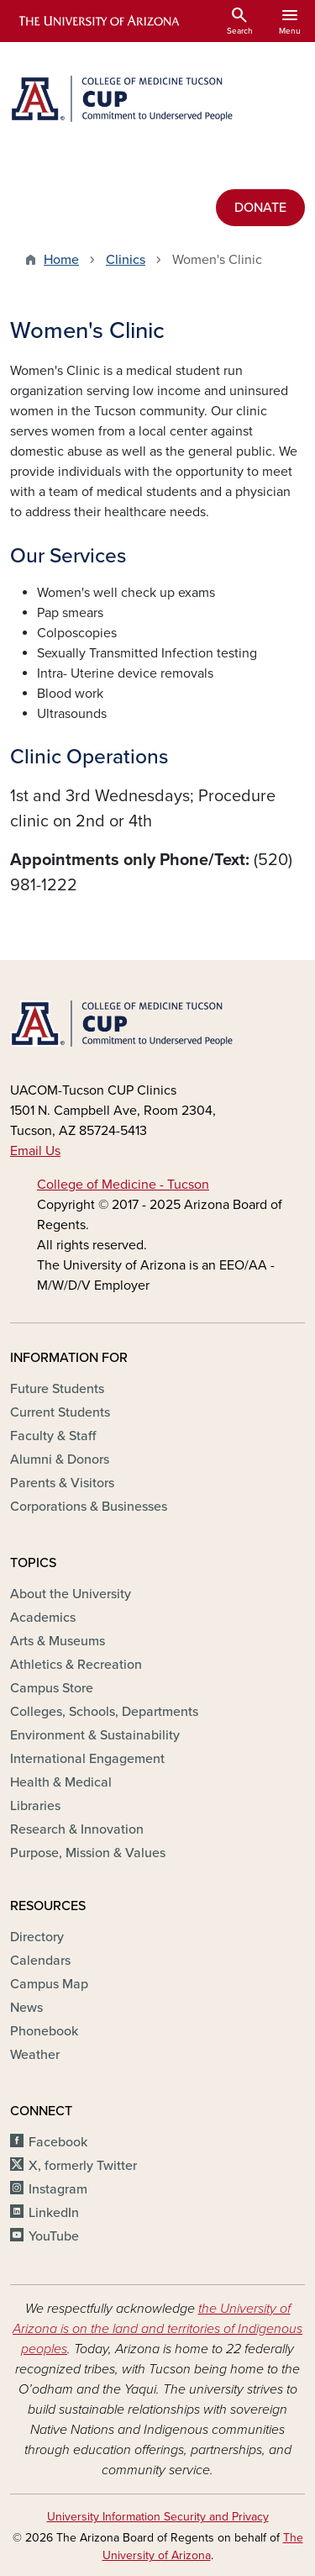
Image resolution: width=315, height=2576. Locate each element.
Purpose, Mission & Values (87, 1853)
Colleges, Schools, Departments (104, 1711)
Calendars (40, 1960)
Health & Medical (61, 1782)
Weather (35, 2054)
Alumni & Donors (59, 1459)
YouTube (54, 2236)
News (26, 2007)
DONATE (260, 207)
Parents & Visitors (62, 1483)
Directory (37, 1937)
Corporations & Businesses (88, 1506)
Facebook (58, 2142)
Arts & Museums (57, 1641)
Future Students (57, 1388)
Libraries (35, 1805)
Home (61, 259)
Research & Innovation (77, 1829)
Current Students (60, 1412)
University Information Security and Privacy (158, 2517)
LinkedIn (54, 2212)
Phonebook (44, 2031)
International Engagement (87, 1758)
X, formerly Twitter (83, 2165)
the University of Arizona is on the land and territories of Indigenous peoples (157, 2328)
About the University (70, 1594)
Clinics (125, 259)
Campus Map (49, 1984)
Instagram (58, 2189)
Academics (43, 1617)
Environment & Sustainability (95, 1735)
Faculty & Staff (53, 1436)
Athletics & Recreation (76, 1664)
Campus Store (51, 1688)
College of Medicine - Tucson (123, 1184)
